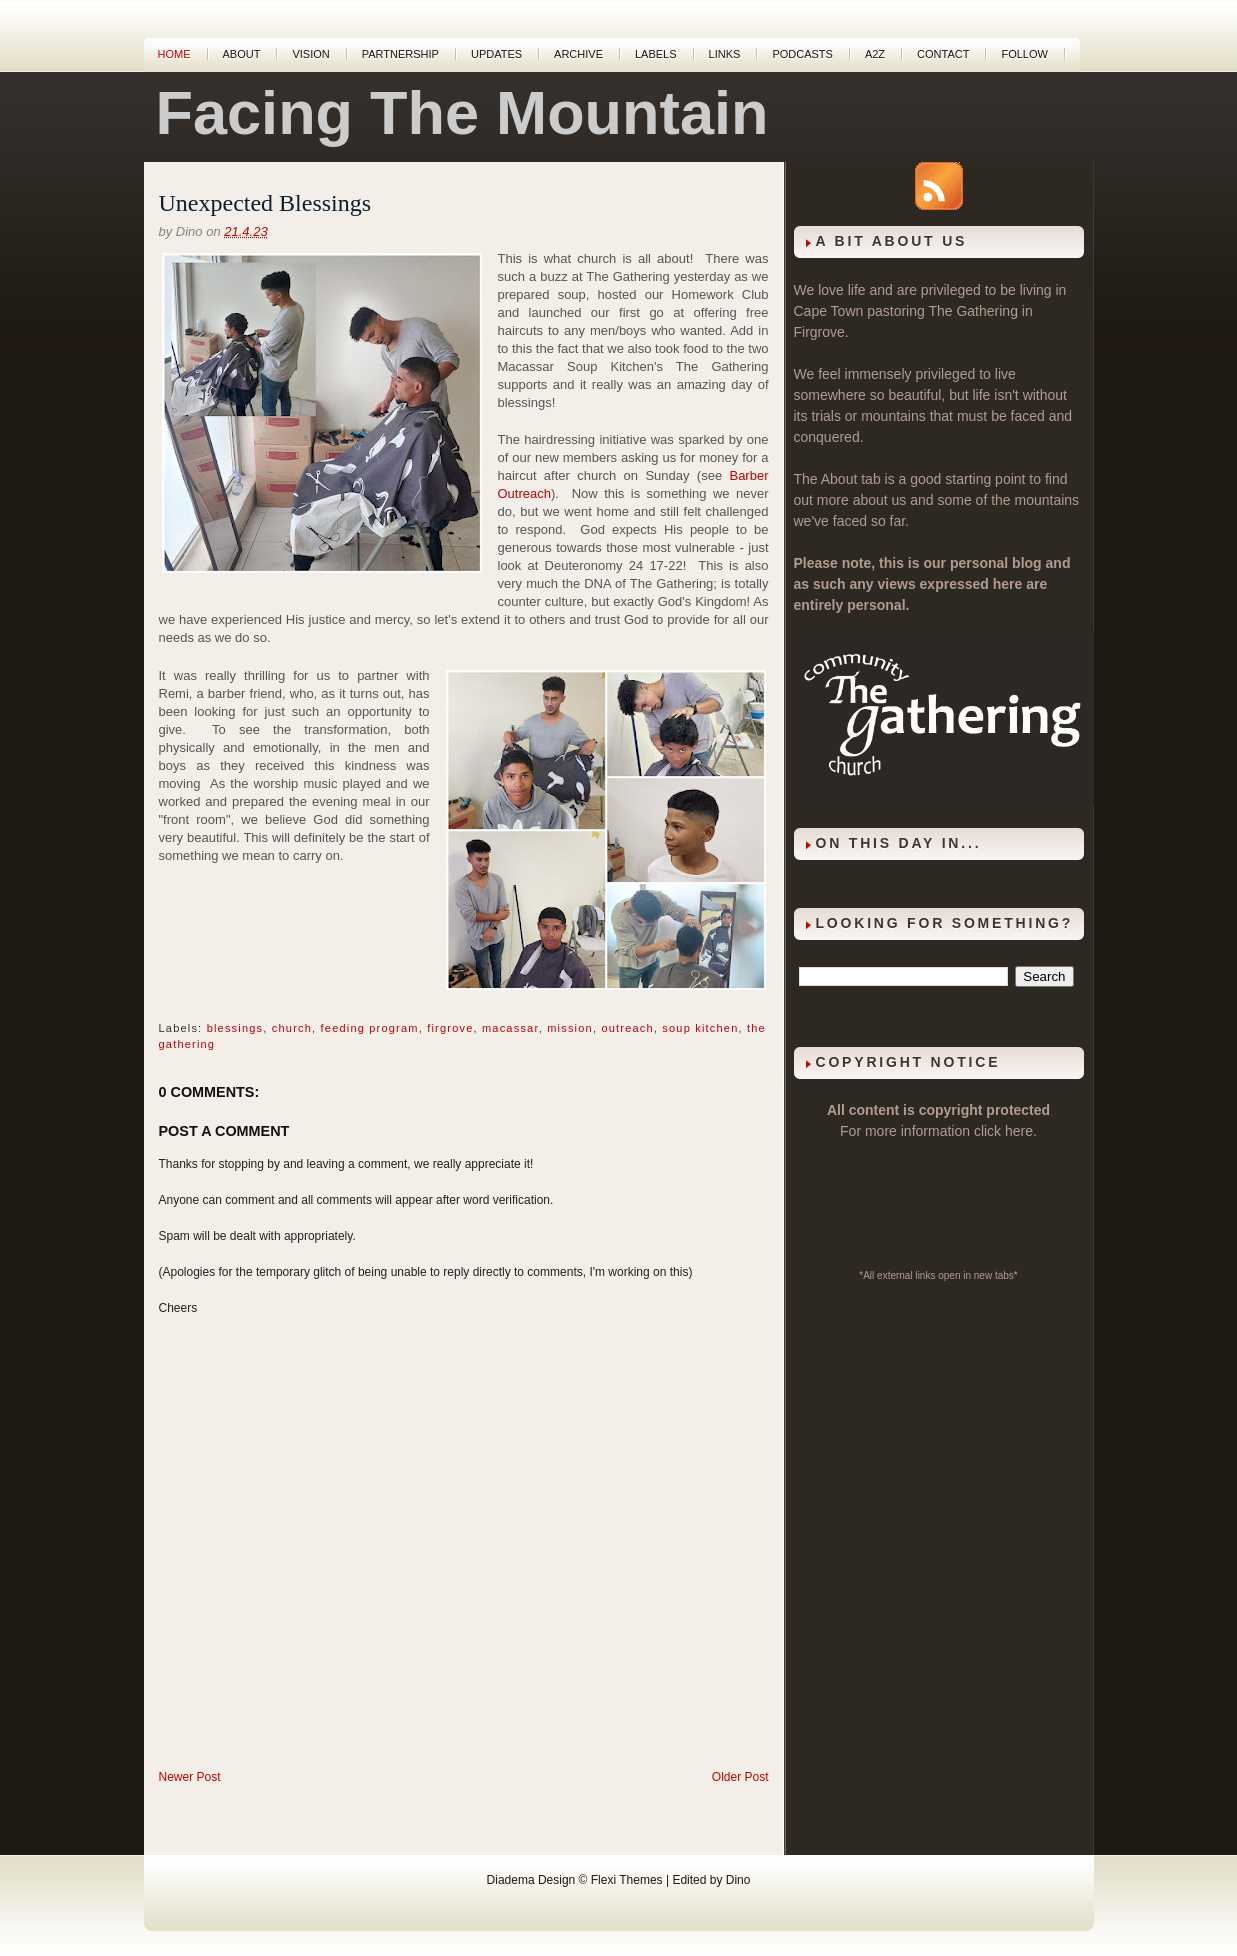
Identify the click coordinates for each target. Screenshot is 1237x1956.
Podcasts (802, 54)
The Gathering (973, 311)
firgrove (450, 1028)
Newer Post (190, 1777)
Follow (1024, 54)
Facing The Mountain (462, 113)
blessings (235, 1028)
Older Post (740, 1777)
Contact (943, 54)
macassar (510, 1028)
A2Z (875, 54)
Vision (310, 54)
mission (570, 1028)
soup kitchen (700, 1028)
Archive (578, 54)
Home (174, 54)
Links (725, 54)
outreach (627, 1028)
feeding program (370, 1028)
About (242, 54)
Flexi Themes (627, 1880)
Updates (496, 54)
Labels (656, 54)
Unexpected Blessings (265, 203)
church (292, 1028)
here (1019, 1131)
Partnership (400, 54)
